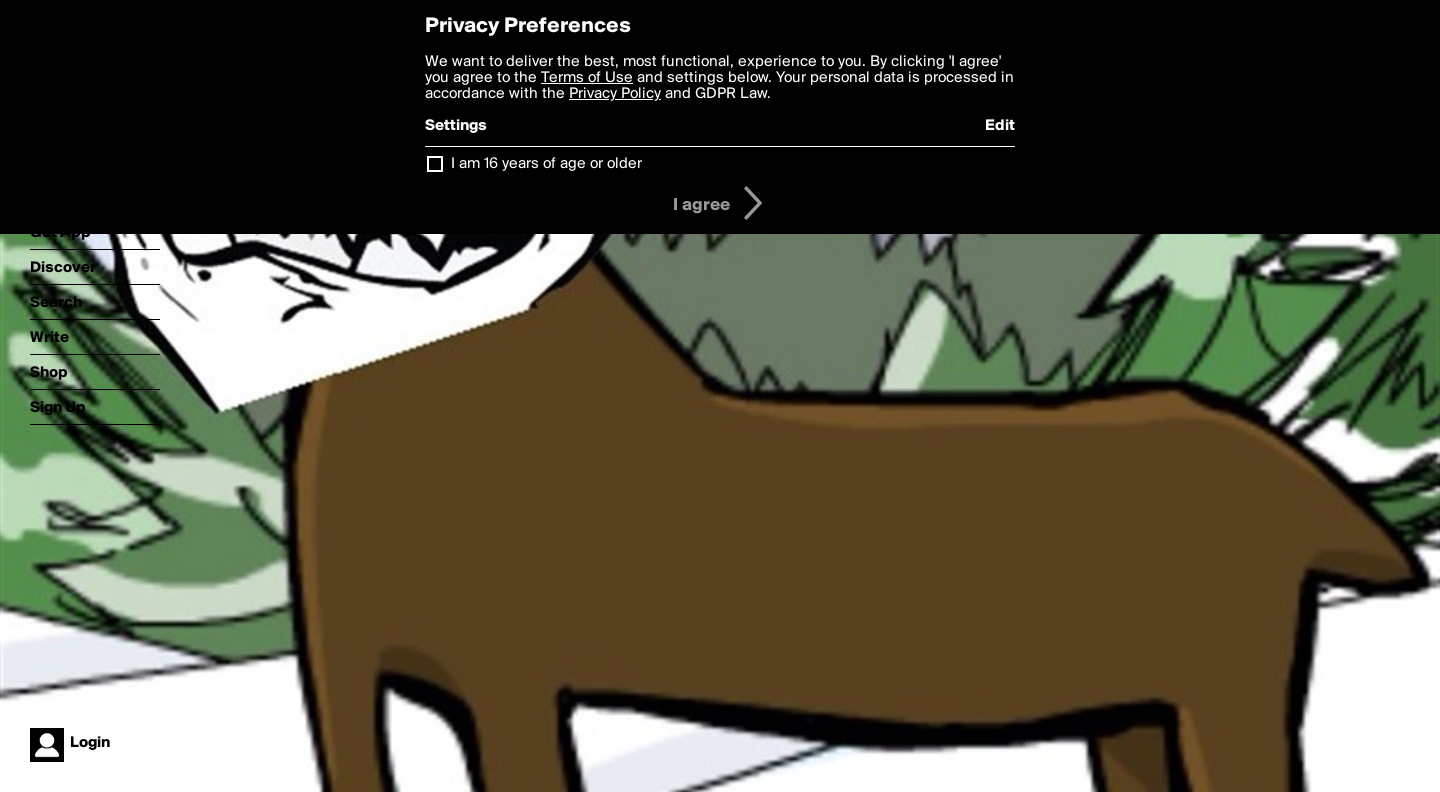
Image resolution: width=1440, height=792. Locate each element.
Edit (1000, 126)
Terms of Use (587, 78)
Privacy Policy (615, 94)
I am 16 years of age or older (546, 164)
